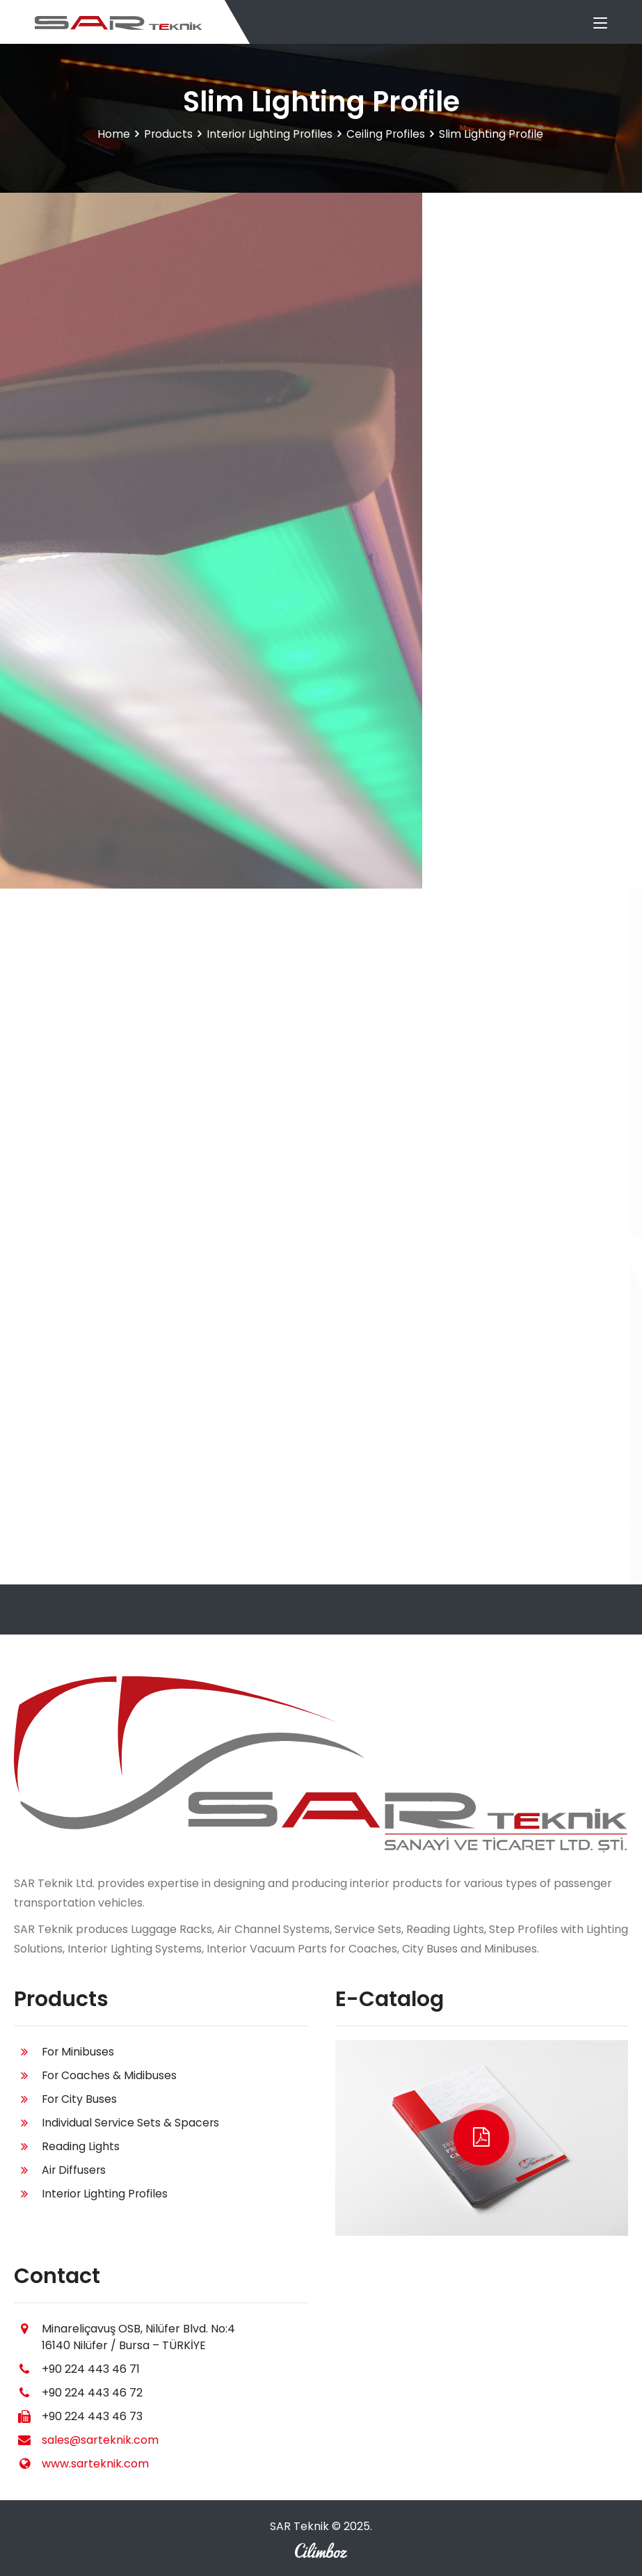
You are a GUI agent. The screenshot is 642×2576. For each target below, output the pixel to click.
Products (166, 134)
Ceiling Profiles (386, 134)
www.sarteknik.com (95, 2464)
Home (111, 134)
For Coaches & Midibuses (110, 2075)
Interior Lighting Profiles (269, 134)
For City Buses (80, 2099)
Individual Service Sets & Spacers (131, 2123)
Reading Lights (81, 2146)
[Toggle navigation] (600, 24)
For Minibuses (78, 2052)
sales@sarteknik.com (100, 2440)
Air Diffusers (74, 2170)
